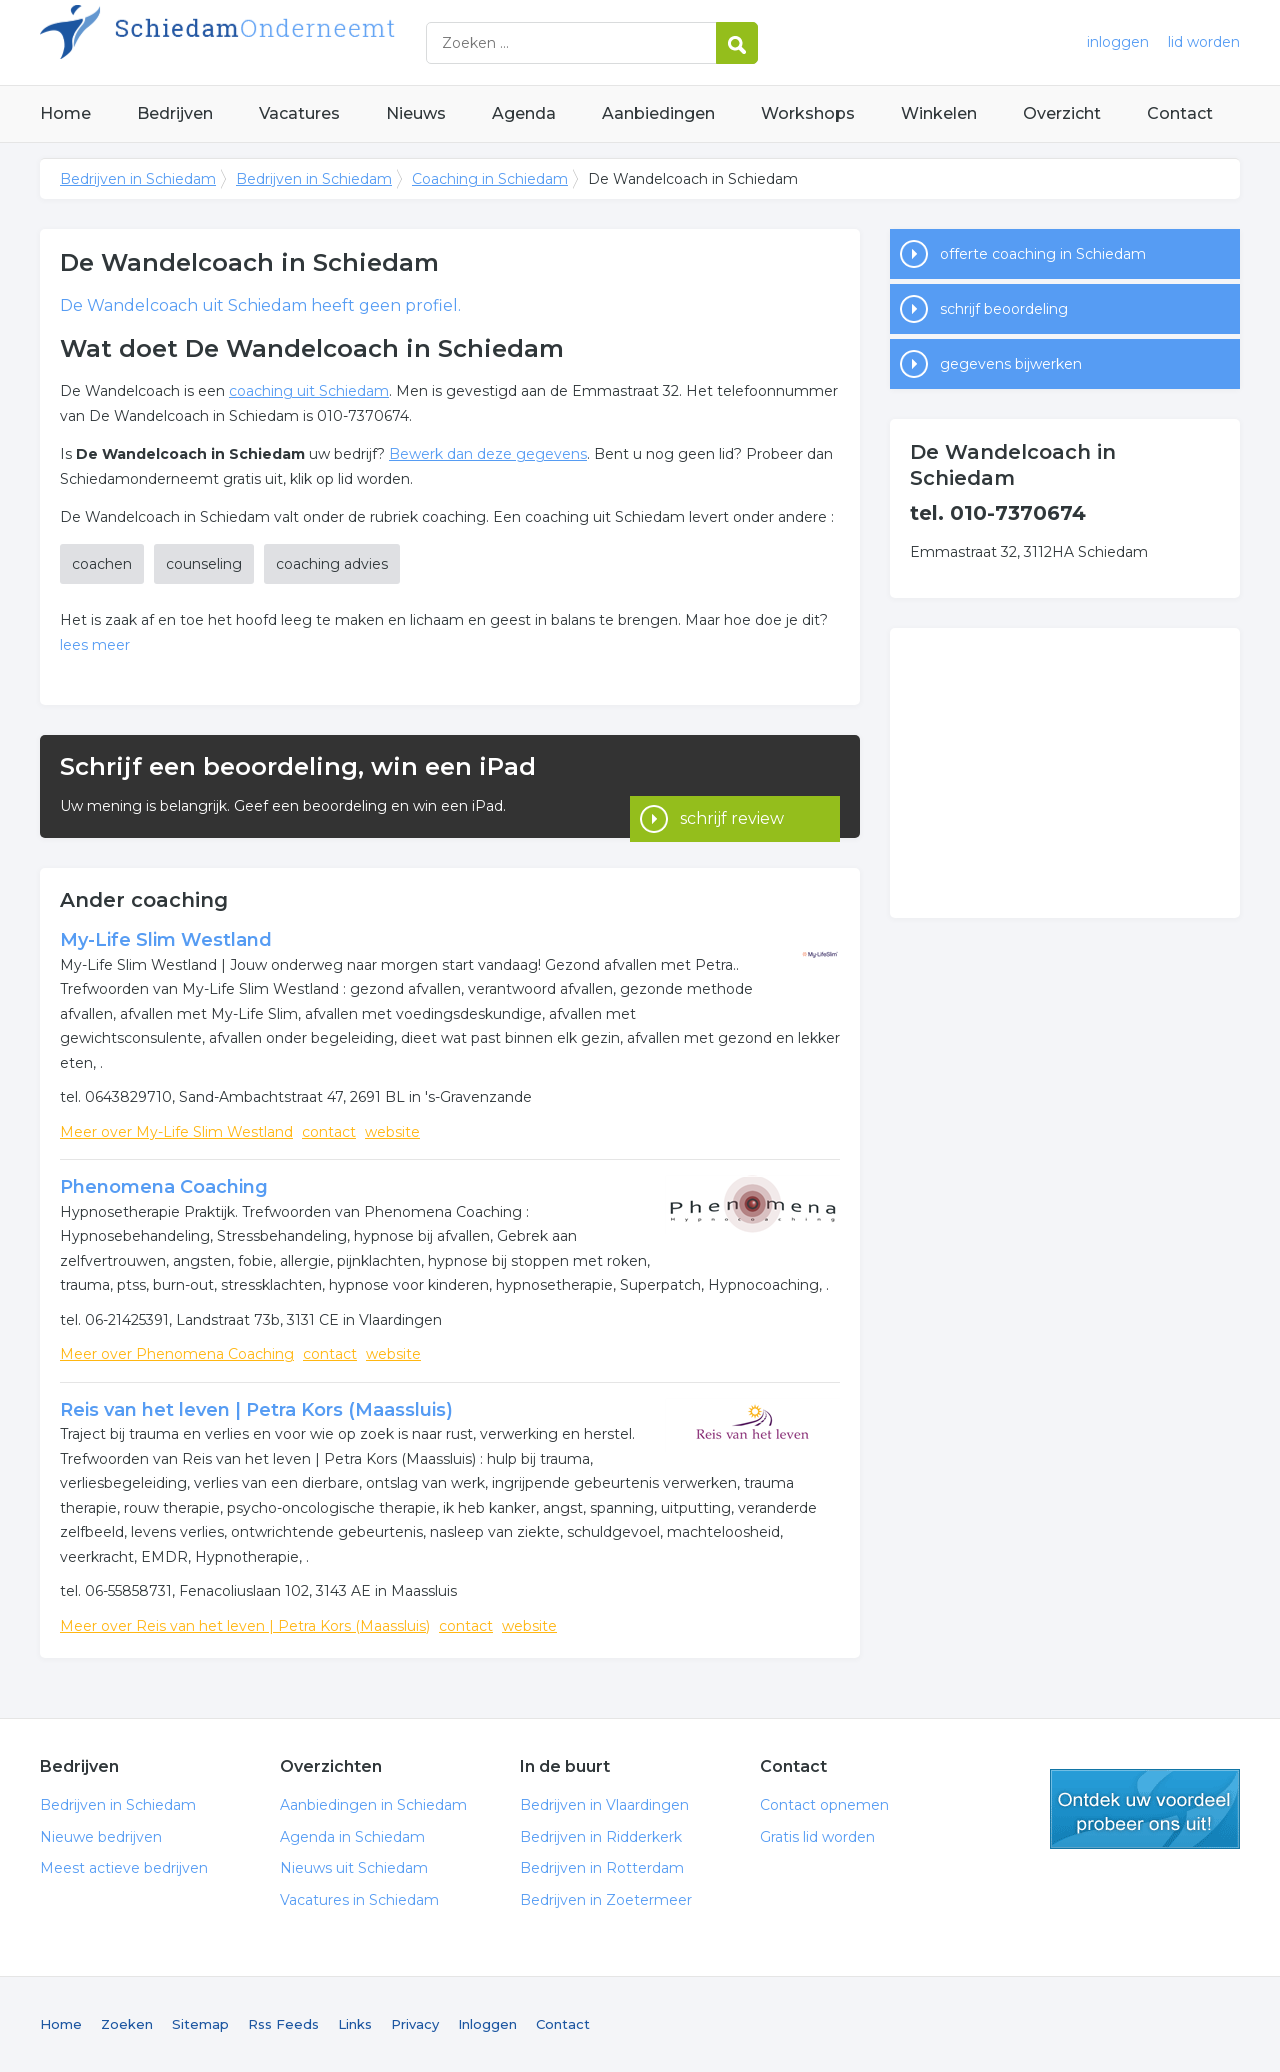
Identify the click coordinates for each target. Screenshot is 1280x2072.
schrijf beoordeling (1004, 309)
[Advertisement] (1065, 773)
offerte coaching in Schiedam (1043, 254)
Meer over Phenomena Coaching (177, 1354)
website (392, 1132)
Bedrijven (175, 113)
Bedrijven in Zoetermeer (606, 1900)
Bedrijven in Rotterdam (602, 1868)
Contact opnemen (824, 1805)
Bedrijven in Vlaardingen (604, 1805)
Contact (1180, 113)
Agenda (524, 113)
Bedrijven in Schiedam (290, 42)
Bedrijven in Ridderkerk (601, 1837)
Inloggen (487, 2024)
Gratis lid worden (817, 1837)
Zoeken (127, 2024)
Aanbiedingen (658, 113)
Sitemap (200, 2024)
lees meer (95, 645)
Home (65, 113)
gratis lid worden (1145, 1809)
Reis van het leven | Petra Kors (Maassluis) (256, 1410)
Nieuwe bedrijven (101, 1837)
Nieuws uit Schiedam (354, 1868)
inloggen (1118, 42)
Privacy (415, 2024)
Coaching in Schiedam (490, 179)
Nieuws (416, 113)
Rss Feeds (283, 2024)
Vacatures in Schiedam (359, 1900)
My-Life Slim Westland (166, 940)
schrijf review (732, 786)
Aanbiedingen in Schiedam (373, 1805)
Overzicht (1062, 113)
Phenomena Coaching (164, 1187)
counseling (204, 564)
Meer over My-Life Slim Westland (176, 1132)
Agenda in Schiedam (352, 1837)
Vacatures (299, 113)
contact (329, 1132)
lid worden (1204, 42)
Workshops (808, 113)
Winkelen (939, 113)
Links (355, 2024)
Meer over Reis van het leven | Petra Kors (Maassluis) (245, 1626)
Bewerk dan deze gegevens (488, 454)
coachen (102, 564)
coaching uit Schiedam (309, 391)
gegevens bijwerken (1011, 364)
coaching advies (332, 564)
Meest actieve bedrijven (124, 1868)
